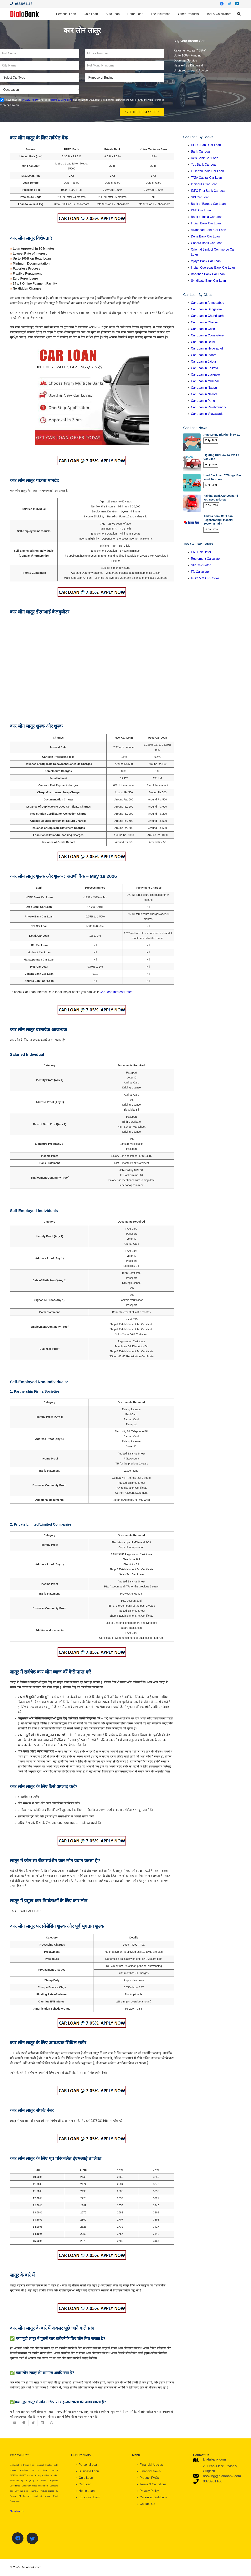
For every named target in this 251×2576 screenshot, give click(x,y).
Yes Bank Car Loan (204, 164)
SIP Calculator (201, 565)
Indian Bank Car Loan (206, 223)
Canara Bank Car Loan (207, 243)
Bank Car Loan (201, 151)
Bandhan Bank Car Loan (208, 274)
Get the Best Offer (142, 112)
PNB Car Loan (201, 210)
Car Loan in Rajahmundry (208, 407)
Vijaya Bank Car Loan (206, 261)
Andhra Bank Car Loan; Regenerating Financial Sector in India (218, 520)
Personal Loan (89, 2464)
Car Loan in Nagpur (204, 387)
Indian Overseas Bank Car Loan (213, 267)
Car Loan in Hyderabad (207, 348)
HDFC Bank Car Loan (206, 145)
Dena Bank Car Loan (205, 236)
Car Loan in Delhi (203, 342)
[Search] (239, 14)
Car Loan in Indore (204, 355)
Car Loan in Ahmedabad (207, 302)
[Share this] (23, 2423)
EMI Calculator (201, 552)
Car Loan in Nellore (204, 394)
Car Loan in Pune (203, 400)
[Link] (24, 14)
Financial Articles (151, 2464)
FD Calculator (200, 571)
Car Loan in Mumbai (205, 381)
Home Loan (87, 2490)
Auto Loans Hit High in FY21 (221, 434)
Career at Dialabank (153, 2497)
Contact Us (147, 2503)
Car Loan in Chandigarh (207, 315)
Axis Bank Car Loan (204, 158)
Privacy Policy (30, 99)
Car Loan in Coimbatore (207, 335)
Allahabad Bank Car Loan (208, 230)
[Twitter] (229, 4)
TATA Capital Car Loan (206, 177)
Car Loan (85, 2484)
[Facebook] (222, 4)
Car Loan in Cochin (204, 328)
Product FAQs (149, 2477)
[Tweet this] (33, 2423)
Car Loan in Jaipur (203, 361)
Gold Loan (86, 2477)
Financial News (150, 2471)
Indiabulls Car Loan (204, 184)
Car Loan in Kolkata (204, 368)
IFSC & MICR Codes (205, 578)
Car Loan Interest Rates (116, 992)
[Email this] (14, 2423)
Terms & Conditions (61, 99)
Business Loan (89, 2471)
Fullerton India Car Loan (207, 171)
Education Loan (89, 2497)
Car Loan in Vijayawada (207, 413)
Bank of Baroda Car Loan (208, 203)
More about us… (17, 2511)
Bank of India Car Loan (207, 216)
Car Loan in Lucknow (205, 374)
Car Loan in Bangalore (206, 309)
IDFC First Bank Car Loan (208, 190)
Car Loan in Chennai (205, 322)
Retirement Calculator (206, 558)
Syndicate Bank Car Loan (208, 280)
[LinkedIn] (237, 4)
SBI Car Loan (200, 197)
